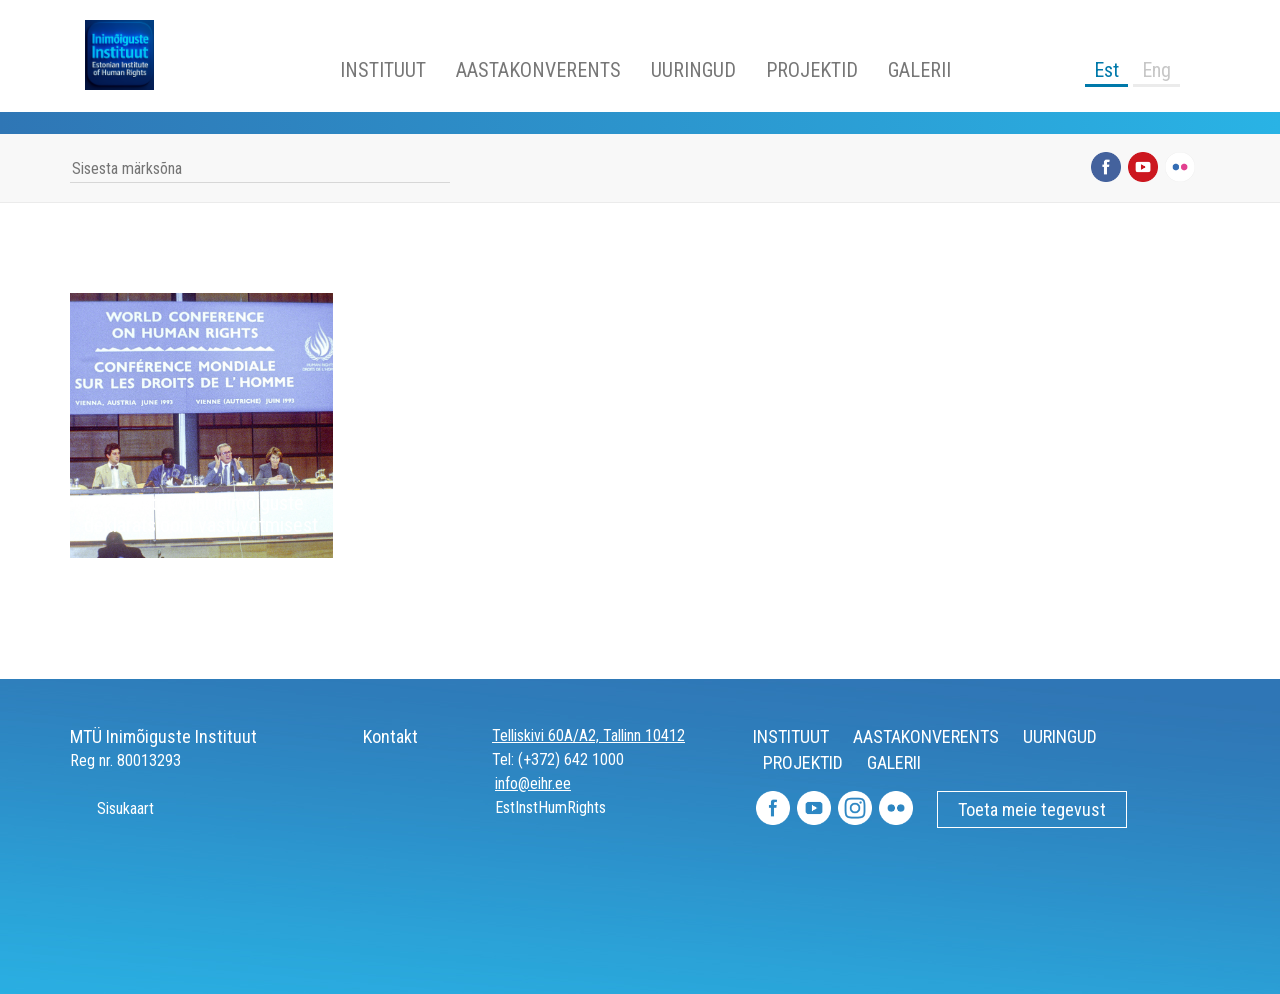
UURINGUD (693, 70)
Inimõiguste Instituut (130, 55)
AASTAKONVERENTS (538, 70)
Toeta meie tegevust (1032, 809)
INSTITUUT (383, 70)
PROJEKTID (812, 70)
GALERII (919, 70)
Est (1106, 70)
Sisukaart (112, 808)
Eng (1156, 70)
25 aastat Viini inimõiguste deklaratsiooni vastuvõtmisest (201, 514)
